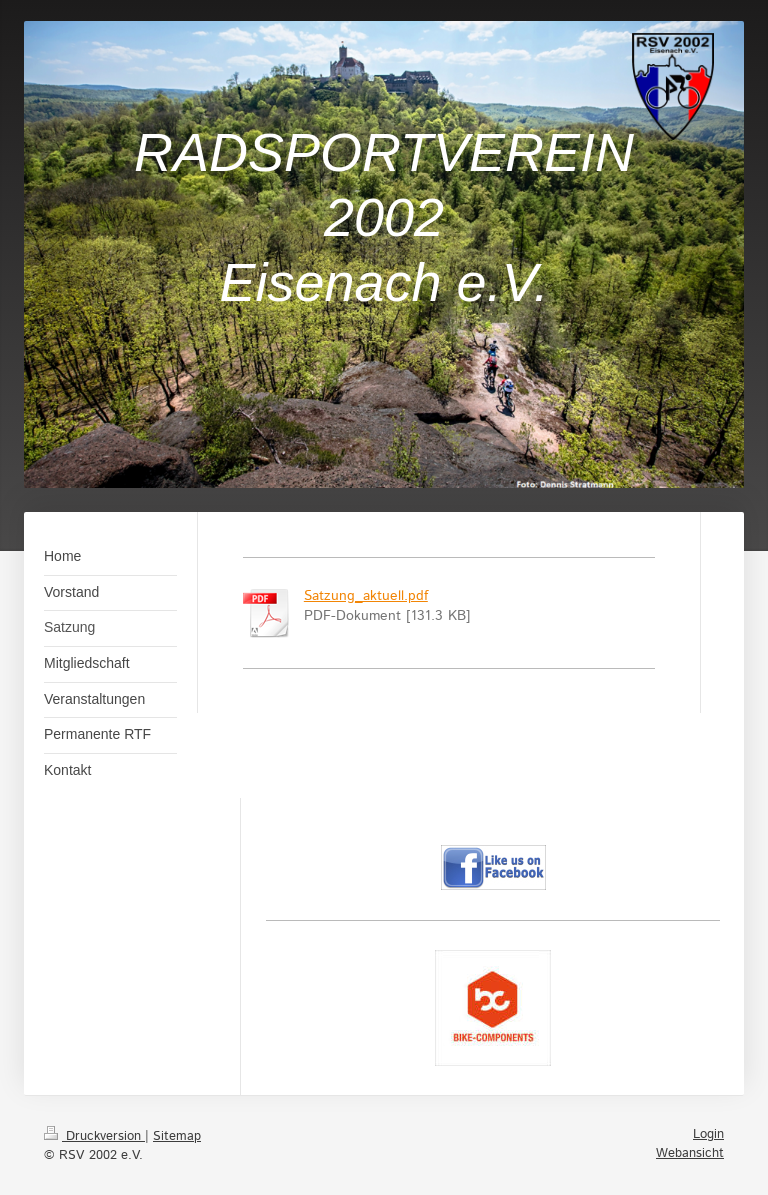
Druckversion (94, 1136)
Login (708, 1134)
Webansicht (690, 1153)
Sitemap (177, 1136)
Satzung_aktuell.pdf (366, 596)
